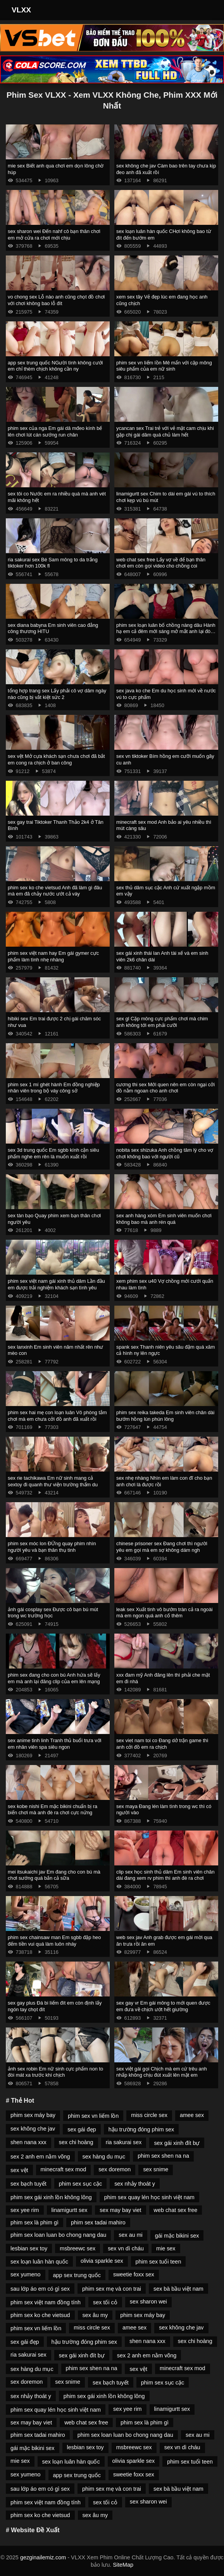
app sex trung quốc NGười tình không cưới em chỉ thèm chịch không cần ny (55, 366)
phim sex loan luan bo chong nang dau (58, 2235)
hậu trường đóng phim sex (141, 2129)
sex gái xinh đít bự (177, 2143)
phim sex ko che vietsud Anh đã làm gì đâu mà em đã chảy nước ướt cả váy (55, 891)
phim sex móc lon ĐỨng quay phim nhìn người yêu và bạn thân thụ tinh (52, 1547)
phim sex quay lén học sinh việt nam (149, 2197)
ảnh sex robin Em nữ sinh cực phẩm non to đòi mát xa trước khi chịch (55, 2072)
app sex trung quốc (77, 2275)
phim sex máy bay (32, 2115)
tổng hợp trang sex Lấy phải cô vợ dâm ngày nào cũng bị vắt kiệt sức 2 (57, 694)
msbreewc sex (77, 2248)
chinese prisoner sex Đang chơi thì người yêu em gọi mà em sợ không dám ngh (161, 1547)
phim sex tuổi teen (158, 2262)
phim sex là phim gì (34, 2222)
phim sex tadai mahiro (98, 2222)
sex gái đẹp (81, 2129)
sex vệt (19, 2170)
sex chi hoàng (76, 2142)
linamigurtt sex (70, 2210)
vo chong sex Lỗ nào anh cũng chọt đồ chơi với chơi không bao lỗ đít (56, 300)
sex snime (155, 2169)
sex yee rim (24, 2210)
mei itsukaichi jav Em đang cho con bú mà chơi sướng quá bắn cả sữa (54, 1875)
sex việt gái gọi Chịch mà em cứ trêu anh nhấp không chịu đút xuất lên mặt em (161, 2072)
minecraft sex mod (63, 2169)
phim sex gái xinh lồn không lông (51, 2197)
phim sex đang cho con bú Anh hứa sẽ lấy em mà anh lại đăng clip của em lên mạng (54, 1678)
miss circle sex (149, 2115)
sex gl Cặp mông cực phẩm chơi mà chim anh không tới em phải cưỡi (162, 1022)
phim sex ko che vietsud (40, 2315)
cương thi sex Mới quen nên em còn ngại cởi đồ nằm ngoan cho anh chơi (165, 1088)
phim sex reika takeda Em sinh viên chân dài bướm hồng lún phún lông (165, 1416)
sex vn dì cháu (126, 2248)
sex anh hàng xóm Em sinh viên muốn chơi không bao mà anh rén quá (164, 1219)
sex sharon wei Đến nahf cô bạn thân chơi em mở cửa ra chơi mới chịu (54, 234)
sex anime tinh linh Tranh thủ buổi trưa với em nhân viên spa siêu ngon (54, 1743)
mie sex (166, 2248)
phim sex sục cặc (80, 2184)
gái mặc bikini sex (177, 2236)
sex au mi (131, 2235)
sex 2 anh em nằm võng (40, 2156)
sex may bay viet (120, 2210)
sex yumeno (25, 2274)
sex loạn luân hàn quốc (39, 2262)
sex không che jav (32, 2129)
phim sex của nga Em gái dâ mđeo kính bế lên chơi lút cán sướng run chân (55, 431)
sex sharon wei (148, 2301)
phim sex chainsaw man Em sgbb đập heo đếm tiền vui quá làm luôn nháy (54, 1940)
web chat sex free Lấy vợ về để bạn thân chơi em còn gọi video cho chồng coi (160, 563)
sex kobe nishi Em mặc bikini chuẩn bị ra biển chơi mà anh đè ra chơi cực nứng (52, 1809)
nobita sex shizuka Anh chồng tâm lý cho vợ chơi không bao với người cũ (164, 1153)
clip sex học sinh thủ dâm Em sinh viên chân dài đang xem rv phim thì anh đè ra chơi (165, 1875)
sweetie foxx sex (133, 2274)
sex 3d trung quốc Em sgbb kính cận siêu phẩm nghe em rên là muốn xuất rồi (53, 1153)
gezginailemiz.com (43, 2557)
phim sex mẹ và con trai (111, 2289)
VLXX (21, 10)
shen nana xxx (28, 2142)
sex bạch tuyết (28, 2184)
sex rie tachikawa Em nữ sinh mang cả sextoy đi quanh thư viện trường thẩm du (53, 1481)
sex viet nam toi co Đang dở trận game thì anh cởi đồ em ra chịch (162, 1743)
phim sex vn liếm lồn (93, 2116)
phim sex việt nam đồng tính (45, 2302)
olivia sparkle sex (102, 2261)
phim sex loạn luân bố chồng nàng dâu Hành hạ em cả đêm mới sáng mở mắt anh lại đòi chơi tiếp (165, 631)
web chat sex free (176, 2210)
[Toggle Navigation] (207, 10)
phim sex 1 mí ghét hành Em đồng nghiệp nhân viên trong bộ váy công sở (54, 1088)
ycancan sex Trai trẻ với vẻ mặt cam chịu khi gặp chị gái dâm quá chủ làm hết (165, 431)
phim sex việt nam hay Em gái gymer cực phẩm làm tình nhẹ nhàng (53, 956)
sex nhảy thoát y (134, 2184)
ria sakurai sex (124, 2142)
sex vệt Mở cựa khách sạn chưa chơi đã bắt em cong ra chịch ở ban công (56, 759)
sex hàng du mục (104, 2156)
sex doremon (114, 2169)
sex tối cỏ (105, 2302)
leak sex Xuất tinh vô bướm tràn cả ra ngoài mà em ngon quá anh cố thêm (164, 1612)
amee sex (192, 2115)
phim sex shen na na (163, 2156)
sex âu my (95, 2315)
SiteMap (123, 2565)
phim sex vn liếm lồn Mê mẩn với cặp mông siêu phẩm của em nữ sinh (164, 366)
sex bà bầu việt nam (178, 2289)
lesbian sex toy (28, 2248)
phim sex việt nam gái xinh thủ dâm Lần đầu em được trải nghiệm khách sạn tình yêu (56, 1284)
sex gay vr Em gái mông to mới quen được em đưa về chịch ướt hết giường (163, 2006)
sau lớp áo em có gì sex (40, 2289)
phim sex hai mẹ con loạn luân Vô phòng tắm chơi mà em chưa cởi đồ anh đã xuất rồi (57, 1416)
